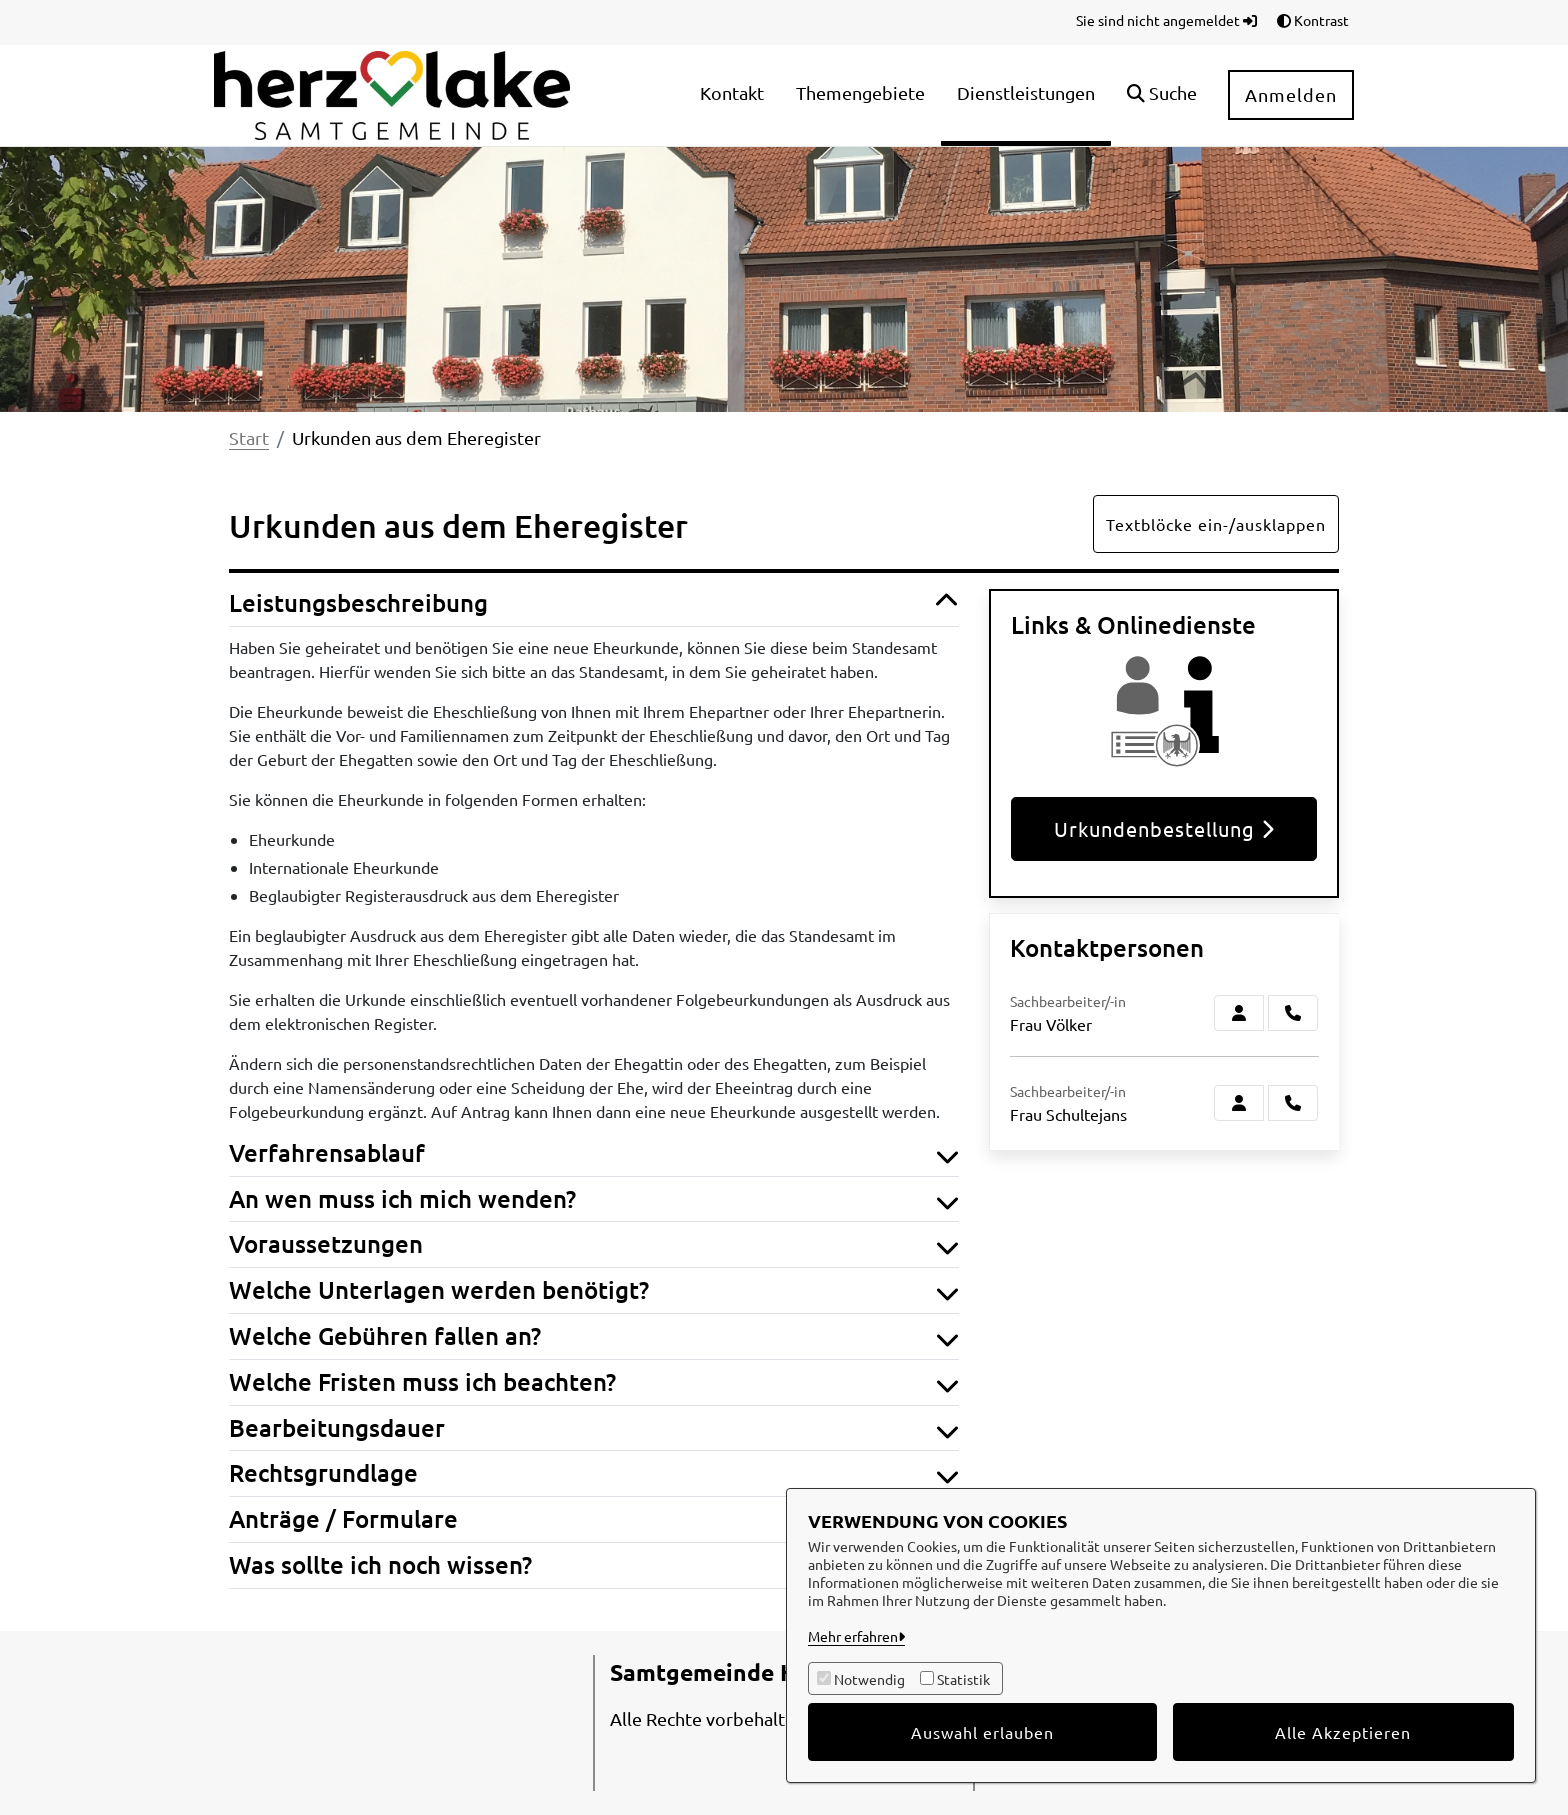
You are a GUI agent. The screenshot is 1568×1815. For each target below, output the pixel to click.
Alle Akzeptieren (1343, 1732)
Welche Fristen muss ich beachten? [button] (594, 1382)
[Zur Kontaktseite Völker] (1239, 1013)
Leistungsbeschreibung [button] (594, 603)
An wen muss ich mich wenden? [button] (594, 1199)
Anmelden (1291, 94)
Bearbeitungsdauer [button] (594, 1428)
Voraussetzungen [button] (594, 1244)
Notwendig (869, 1679)
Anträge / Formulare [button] (594, 1519)
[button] (1162, 95)
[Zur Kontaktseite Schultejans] (1239, 1103)
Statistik (963, 1679)
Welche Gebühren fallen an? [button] (594, 1336)
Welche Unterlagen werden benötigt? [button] (594, 1290)
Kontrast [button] (1313, 20)
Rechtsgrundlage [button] (594, 1473)
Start (249, 437)
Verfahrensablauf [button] (594, 1153)
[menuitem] (732, 95)
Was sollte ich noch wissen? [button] (594, 1565)
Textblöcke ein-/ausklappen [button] (1216, 524)
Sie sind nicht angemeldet (1166, 20)
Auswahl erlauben (982, 1732)
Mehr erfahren (853, 1636)
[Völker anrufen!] (1293, 1013)
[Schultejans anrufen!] (1293, 1103)
